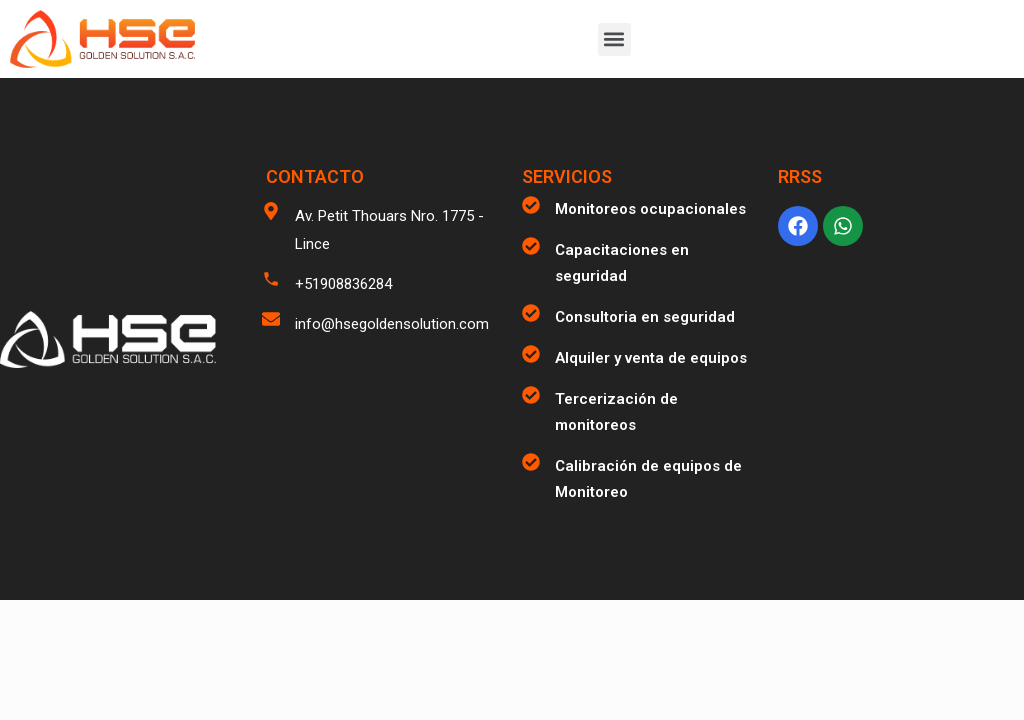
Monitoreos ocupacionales (650, 209)
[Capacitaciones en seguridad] (531, 246)
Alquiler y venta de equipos (651, 358)
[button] (614, 39)
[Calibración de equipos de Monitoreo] (531, 462)
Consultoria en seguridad (645, 317)
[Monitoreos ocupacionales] (531, 205)
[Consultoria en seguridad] (531, 313)
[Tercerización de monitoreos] (531, 395)
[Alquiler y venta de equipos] (531, 354)
